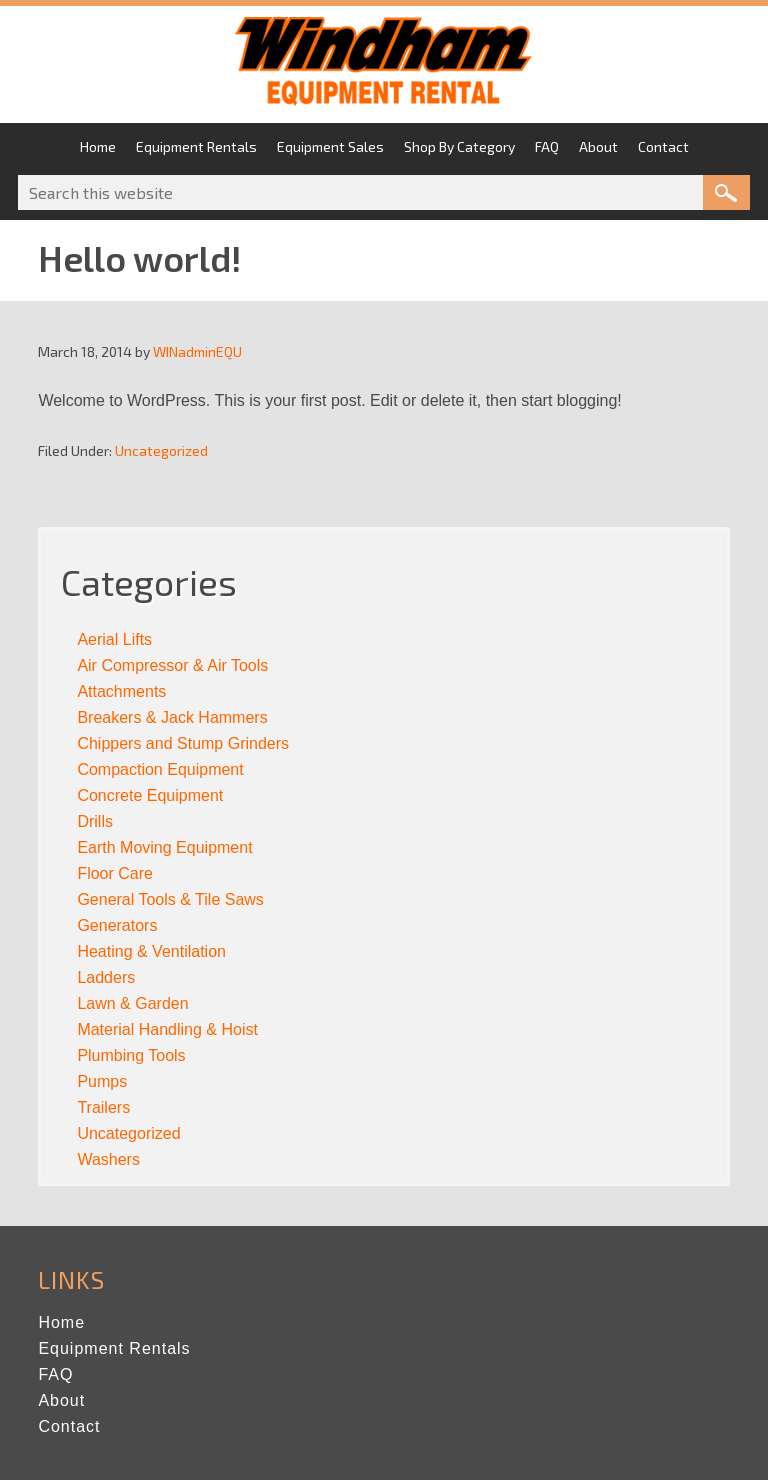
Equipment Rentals (114, 1348)
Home (61, 1322)
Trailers (103, 1107)
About (61, 1400)
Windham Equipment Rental (384, 67)
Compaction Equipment (160, 769)
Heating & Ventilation (151, 951)
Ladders (106, 977)
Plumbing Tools (131, 1055)
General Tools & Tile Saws (170, 899)
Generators (117, 925)
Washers (108, 1159)
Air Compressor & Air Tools (172, 665)
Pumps (102, 1081)
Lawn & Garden (132, 1003)
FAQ (55, 1374)
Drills (95, 821)
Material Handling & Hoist (167, 1029)
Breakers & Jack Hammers (172, 717)
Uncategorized (161, 450)
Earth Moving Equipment (164, 847)
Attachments (121, 691)
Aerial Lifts (114, 639)
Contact (69, 1426)
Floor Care (115, 873)
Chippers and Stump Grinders (183, 743)
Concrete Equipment (150, 795)
